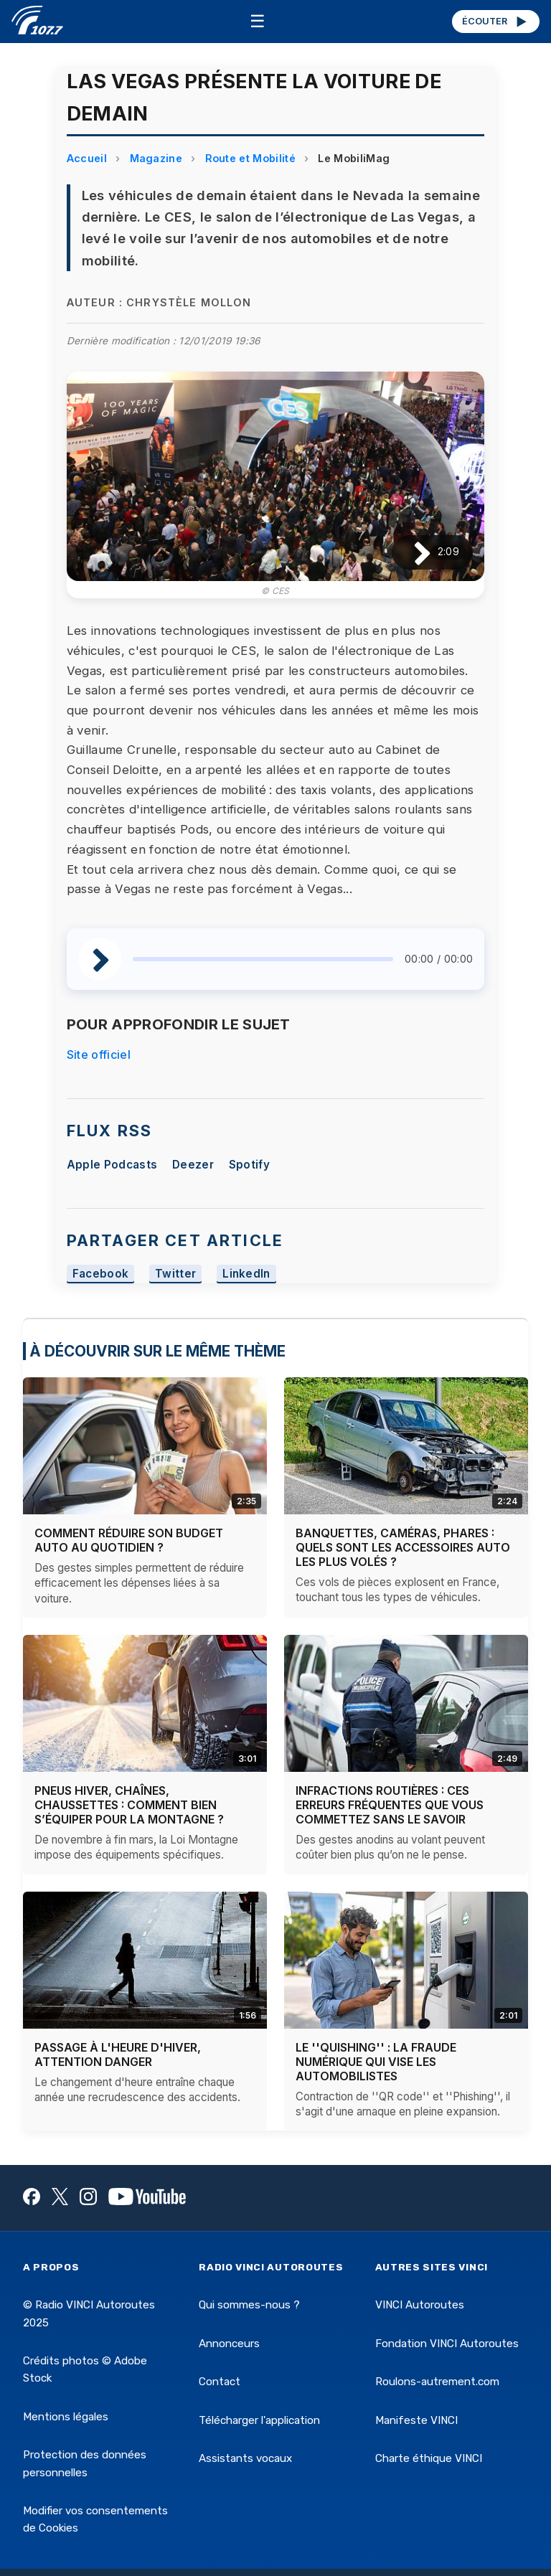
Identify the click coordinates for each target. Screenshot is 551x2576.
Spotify (249, 1164)
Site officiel (99, 1054)
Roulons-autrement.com (437, 2381)
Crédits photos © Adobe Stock (85, 2369)
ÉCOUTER (495, 21)
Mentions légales (65, 2416)
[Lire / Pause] (410, 552)
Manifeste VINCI (416, 2420)
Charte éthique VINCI (428, 2458)
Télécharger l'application (259, 2420)
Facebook (100, 1274)
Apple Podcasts (112, 1164)
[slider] (263, 959)
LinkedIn (246, 1274)
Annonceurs (229, 2343)
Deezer (193, 1164)
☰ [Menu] (257, 21)
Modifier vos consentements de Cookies (95, 2519)
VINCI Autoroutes (419, 2304)
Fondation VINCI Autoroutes (447, 2343)
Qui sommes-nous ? (249, 2304)
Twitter (175, 1274)
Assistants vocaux (245, 2458)
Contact (219, 2381)
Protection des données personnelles (84, 2463)
